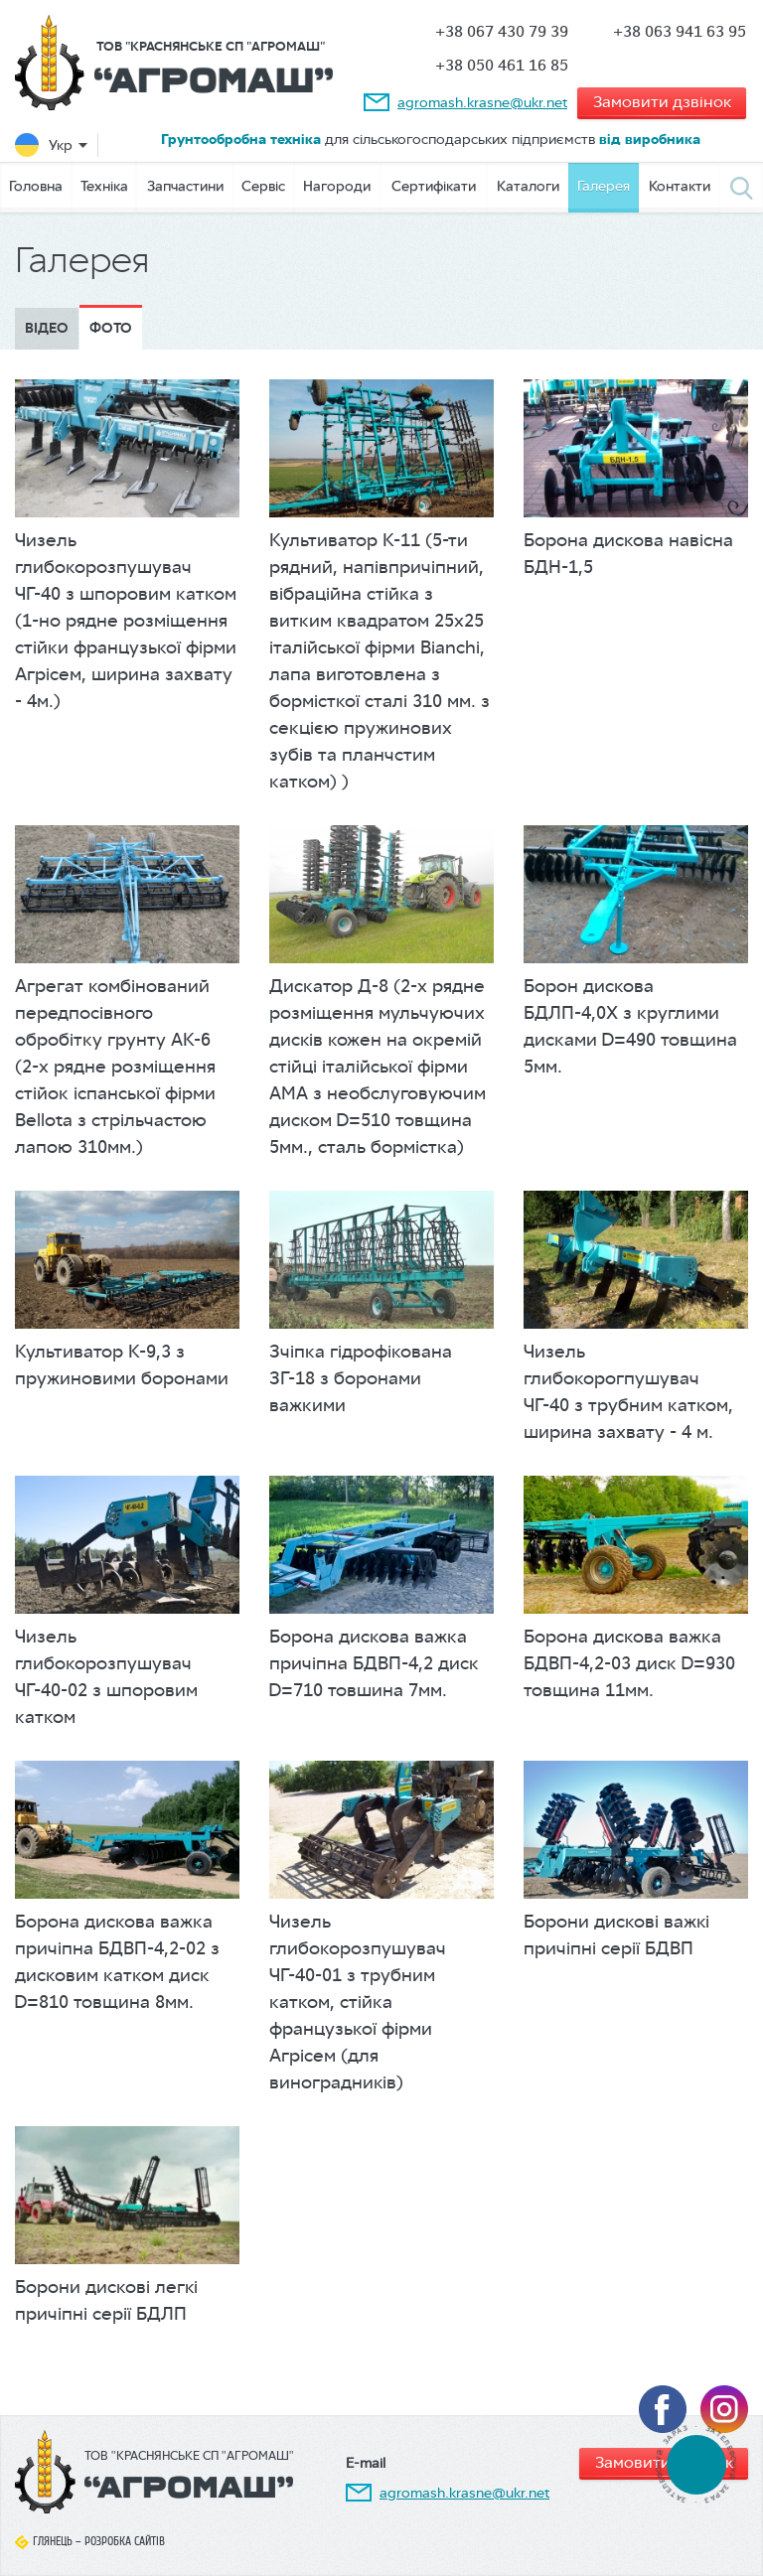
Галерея (603, 186)
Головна (36, 186)
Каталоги (528, 186)
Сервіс (263, 186)
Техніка (104, 186)
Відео (47, 328)
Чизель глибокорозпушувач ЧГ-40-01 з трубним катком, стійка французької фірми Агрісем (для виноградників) (357, 2002)
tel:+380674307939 (696, 2464)
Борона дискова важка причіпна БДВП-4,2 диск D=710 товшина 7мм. (374, 1663)
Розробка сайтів (124, 2541)
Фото (110, 328)
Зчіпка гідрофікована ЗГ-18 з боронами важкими (360, 1378)
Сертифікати (433, 186)
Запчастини (185, 186)
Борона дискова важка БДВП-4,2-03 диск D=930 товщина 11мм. (629, 1663)
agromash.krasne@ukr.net (482, 102)
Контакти (679, 186)
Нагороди (337, 186)
